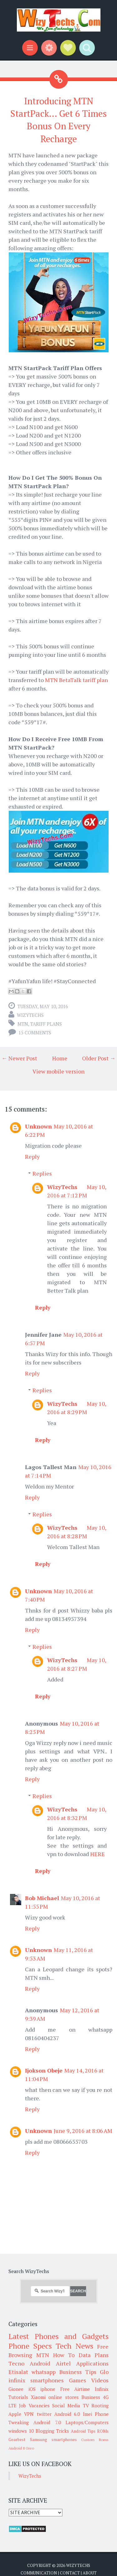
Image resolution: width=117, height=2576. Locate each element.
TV (86, 2405)
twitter (44, 2414)
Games (77, 2380)
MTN (22, 1024)
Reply (32, 1156)
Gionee (15, 2389)
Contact (70, 2573)
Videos (100, 2380)
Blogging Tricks (52, 2431)
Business (90, 2397)
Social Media (66, 2405)
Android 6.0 (67, 2414)
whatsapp (44, 2371)
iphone (47, 2389)
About (90, 2573)
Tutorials (18, 2397)
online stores (63, 2397)
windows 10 (21, 2431)
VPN (29, 2414)
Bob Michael (42, 1898)
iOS (32, 2389)
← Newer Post (19, 1058)
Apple (14, 2414)
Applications (92, 2363)
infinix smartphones (36, 2380)
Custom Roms (95, 2439)
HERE (97, 1854)
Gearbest (17, 2439)
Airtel (63, 2363)
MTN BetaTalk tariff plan (76, 680)
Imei (87, 2414)
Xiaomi (38, 2397)
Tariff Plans (46, 1024)
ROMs (103, 2431)
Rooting (100, 2405)
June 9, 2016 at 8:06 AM (83, 2130)
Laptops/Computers (87, 2422)
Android (40, 2363)
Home (59, 1058)
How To (64, 2355)
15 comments (34, 1032)
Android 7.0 (47, 2422)
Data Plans (94, 2355)
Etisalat (18, 2371)
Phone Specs (30, 2346)
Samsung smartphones (53, 2439)
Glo (104, 2371)
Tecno (16, 2363)
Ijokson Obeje (43, 2070)
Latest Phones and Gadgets (58, 2336)
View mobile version (58, 1071)
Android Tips (83, 2431)
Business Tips (77, 2371)
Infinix (102, 2389)
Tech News (74, 2346)
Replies (42, 1173)
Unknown (38, 1126)
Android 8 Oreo (21, 2448)
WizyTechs (30, 1015)
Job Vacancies (34, 2405)
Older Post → (98, 1058)
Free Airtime (75, 2389)
